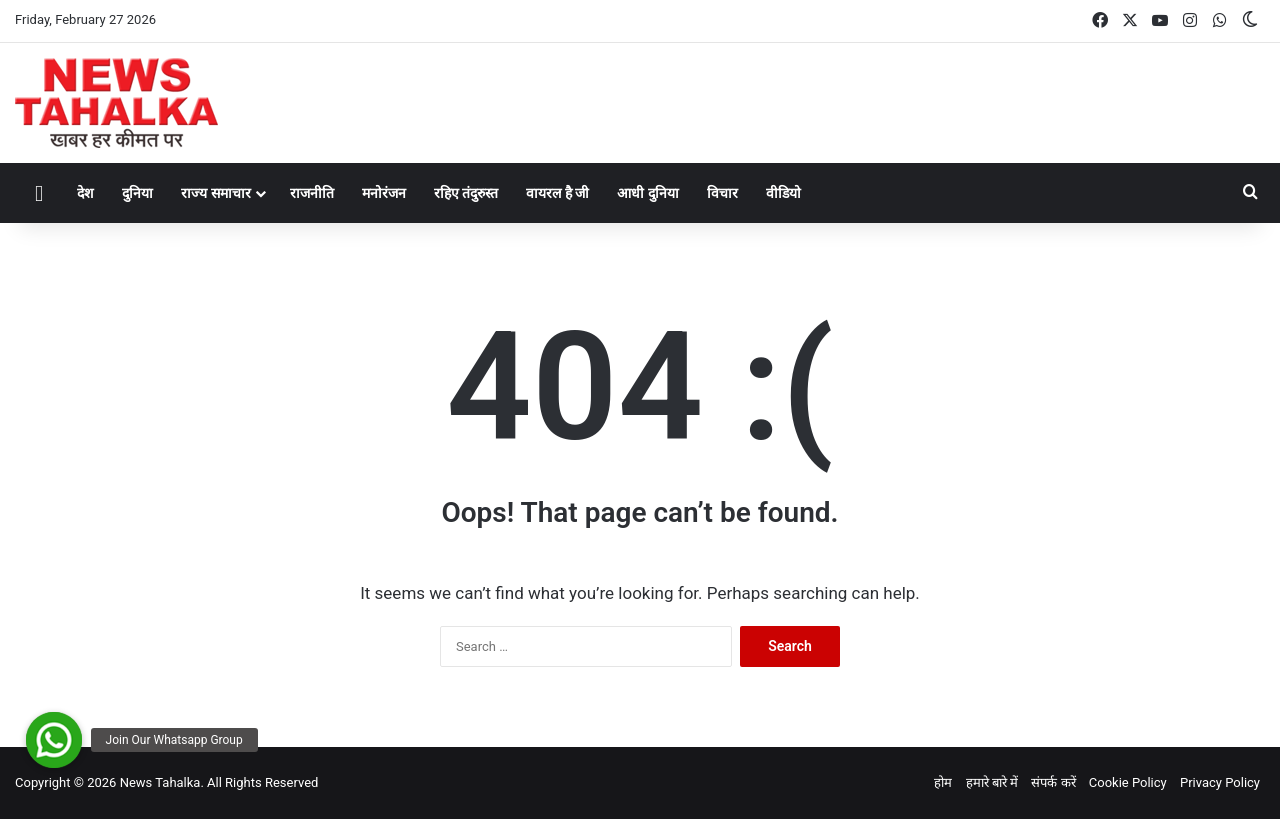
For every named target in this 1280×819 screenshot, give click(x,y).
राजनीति (312, 193)
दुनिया (137, 193)
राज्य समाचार (215, 193)
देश (85, 193)
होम (943, 782)
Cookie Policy (1128, 782)
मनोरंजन (384, 193)
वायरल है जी (557, 193)
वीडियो (783, 193)
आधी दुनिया (647, 193)
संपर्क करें (1053, 782)
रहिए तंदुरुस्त (466, 193)
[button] (54, 740)
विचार (722, 193)
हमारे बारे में (992, 782)
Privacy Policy (1220, 782)
